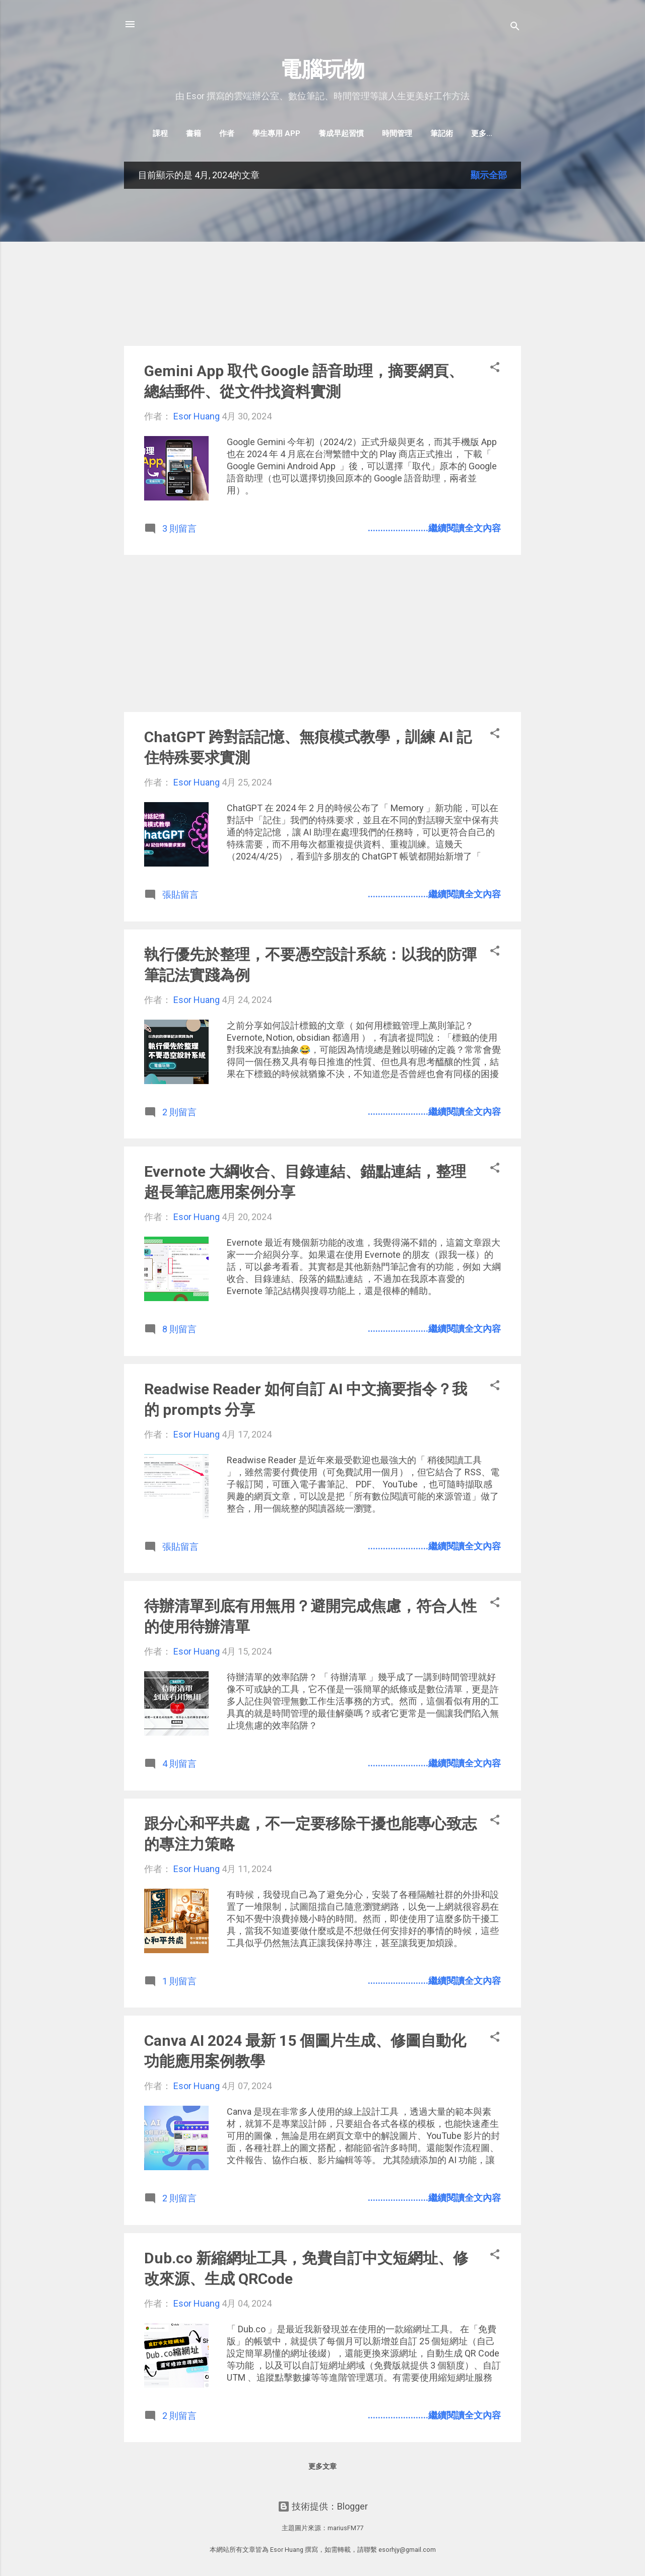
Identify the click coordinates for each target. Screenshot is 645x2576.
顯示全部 (489, 177)
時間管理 (380, 133)
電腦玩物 (322, 69)
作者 (210, 133)
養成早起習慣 (324, 133)
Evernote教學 (482, 133)
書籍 (176, 133)
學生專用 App (260, 133)
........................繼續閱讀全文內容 (434, 530)
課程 (143, 133)
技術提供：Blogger (323, 2506)
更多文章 (322, 2468)
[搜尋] (515, 27)
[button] (495, 370)
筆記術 (425, 133)
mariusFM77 (345, 2528)
